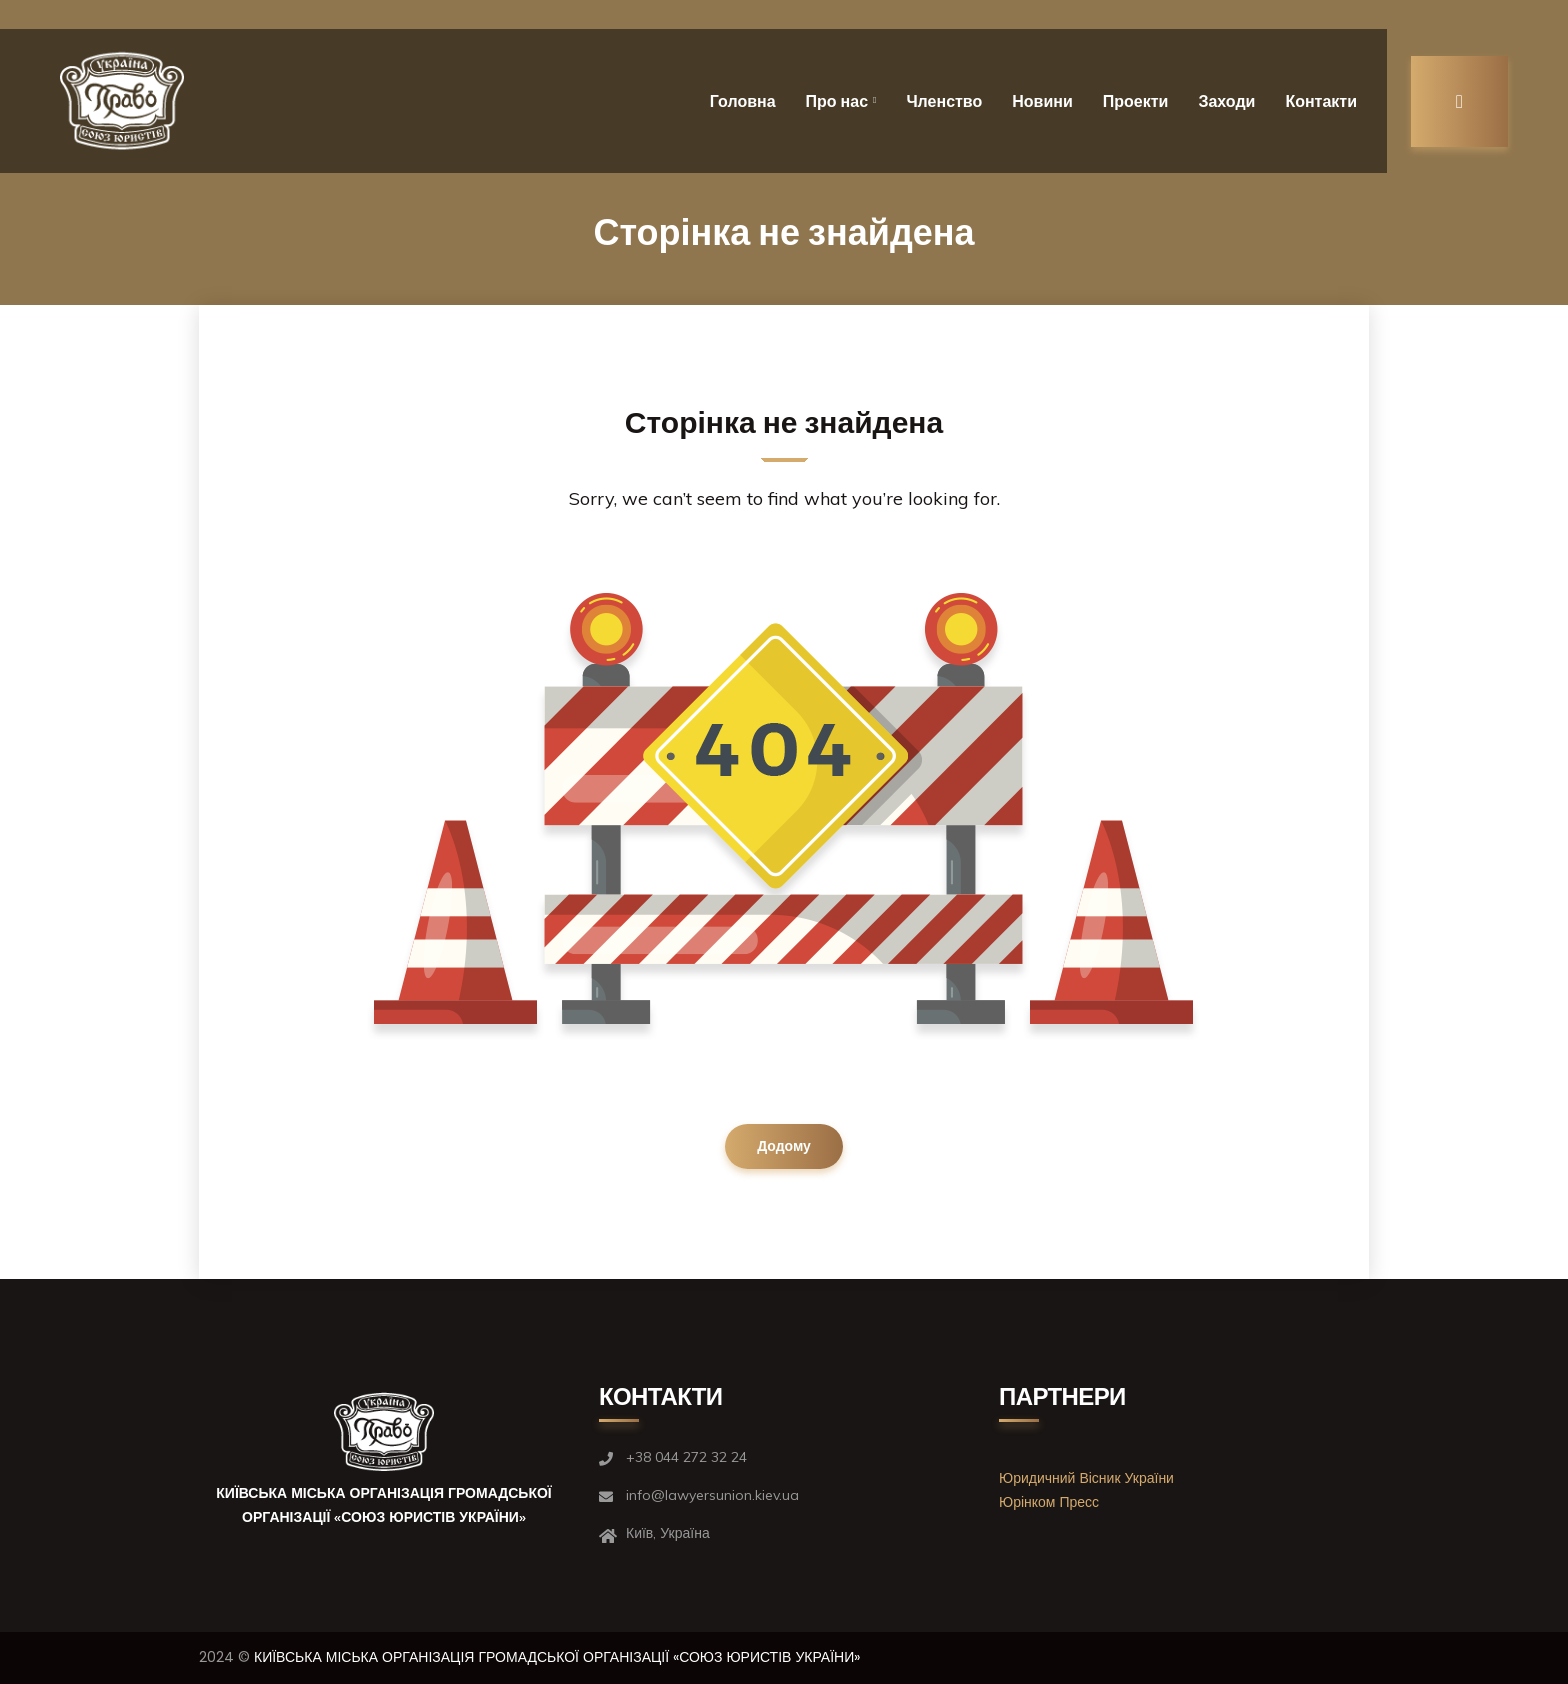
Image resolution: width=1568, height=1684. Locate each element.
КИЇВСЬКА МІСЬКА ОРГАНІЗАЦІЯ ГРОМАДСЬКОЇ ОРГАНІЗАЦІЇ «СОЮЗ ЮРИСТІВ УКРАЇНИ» (557, 1657)
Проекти (1136, 101)
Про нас (837, 101)
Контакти (1321, 101)
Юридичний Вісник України (1086, 1478)
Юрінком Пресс (1049, 1502)
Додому (784, 1146)
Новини (1042, 101)
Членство (944, 101)
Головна (743, 101)
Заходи (1226, 101)
